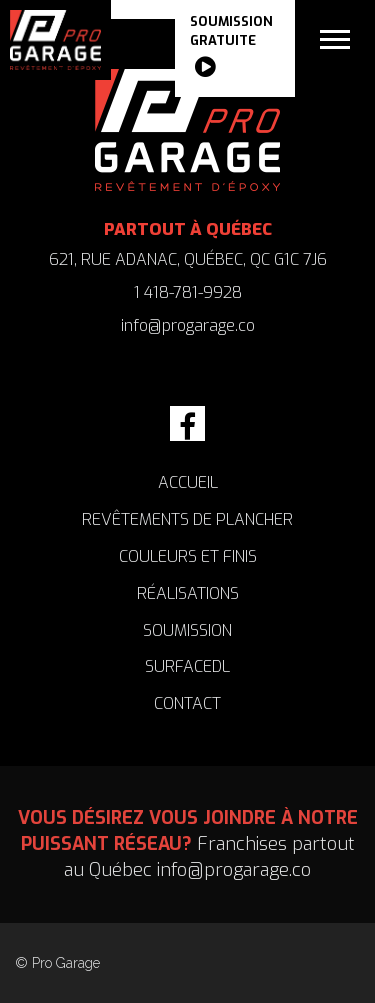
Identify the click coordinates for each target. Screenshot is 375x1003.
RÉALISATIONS (188, 593)
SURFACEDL (187, 666)
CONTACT (187, 703)
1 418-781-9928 (188, 292)
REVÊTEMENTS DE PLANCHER (187, 519)
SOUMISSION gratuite (231, 48)
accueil (188, 482)
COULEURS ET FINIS (188, 556)
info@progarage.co (188, 325)
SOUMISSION (187, 630)
